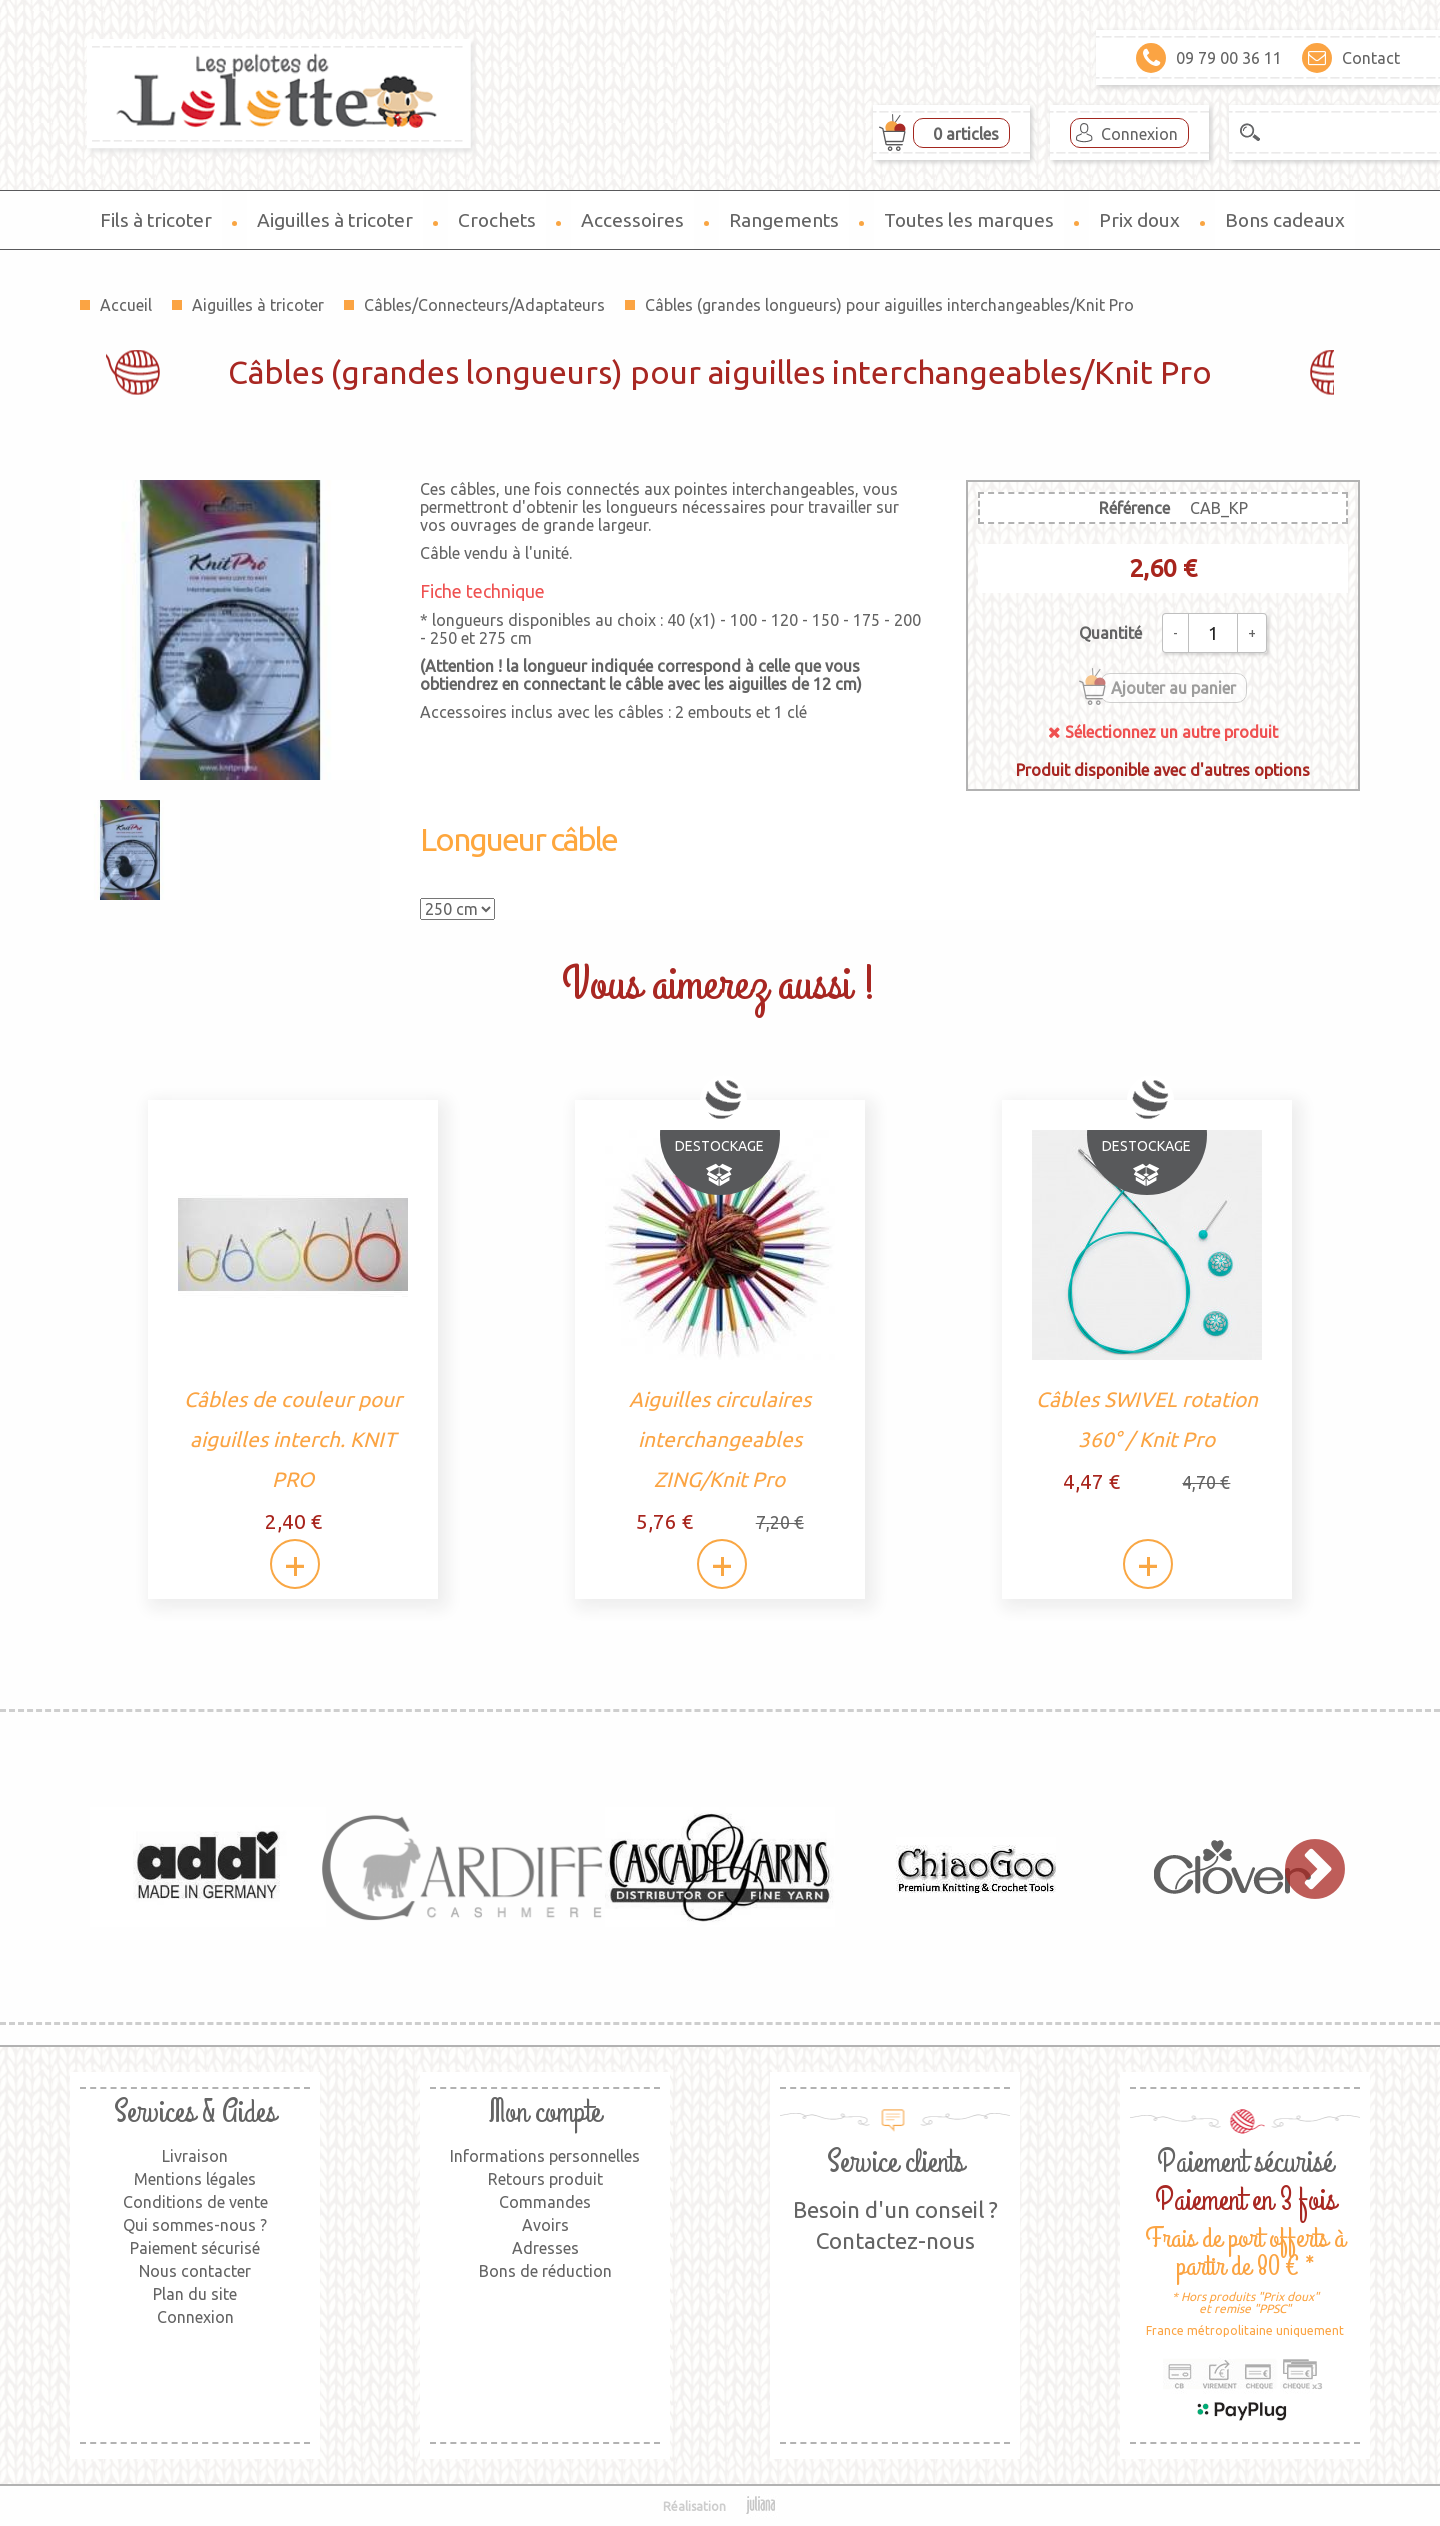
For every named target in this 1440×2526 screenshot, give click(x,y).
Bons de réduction (545, 2271)
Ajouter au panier (1173, 688)
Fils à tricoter (156, 220)
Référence (1134, 508)
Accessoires (632, 220)
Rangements (784, 220)
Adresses (545, 2248)
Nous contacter (195, 2271)
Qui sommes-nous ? (195, 2225)
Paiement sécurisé (195, 2248)
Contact (1351, 58)
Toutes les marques (969, 220)
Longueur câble (518, 839)
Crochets (497, 220)
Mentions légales (195, 2179)
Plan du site (195, 2294)
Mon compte (545, 2112)
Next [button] (1305, 1867)
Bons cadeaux (1285, 220)
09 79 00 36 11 (1209, 58)
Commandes (545, 2202)
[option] (208, 1867)
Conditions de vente (195, 2202)
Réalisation (720, 2506)
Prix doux (1139, 220)
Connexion (1139, 134)
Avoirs (545, 2225)
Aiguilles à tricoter (335, 220)
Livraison (195, 2156)
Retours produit (545, 2179)
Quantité (1110, 633)
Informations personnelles (545, 2156)
